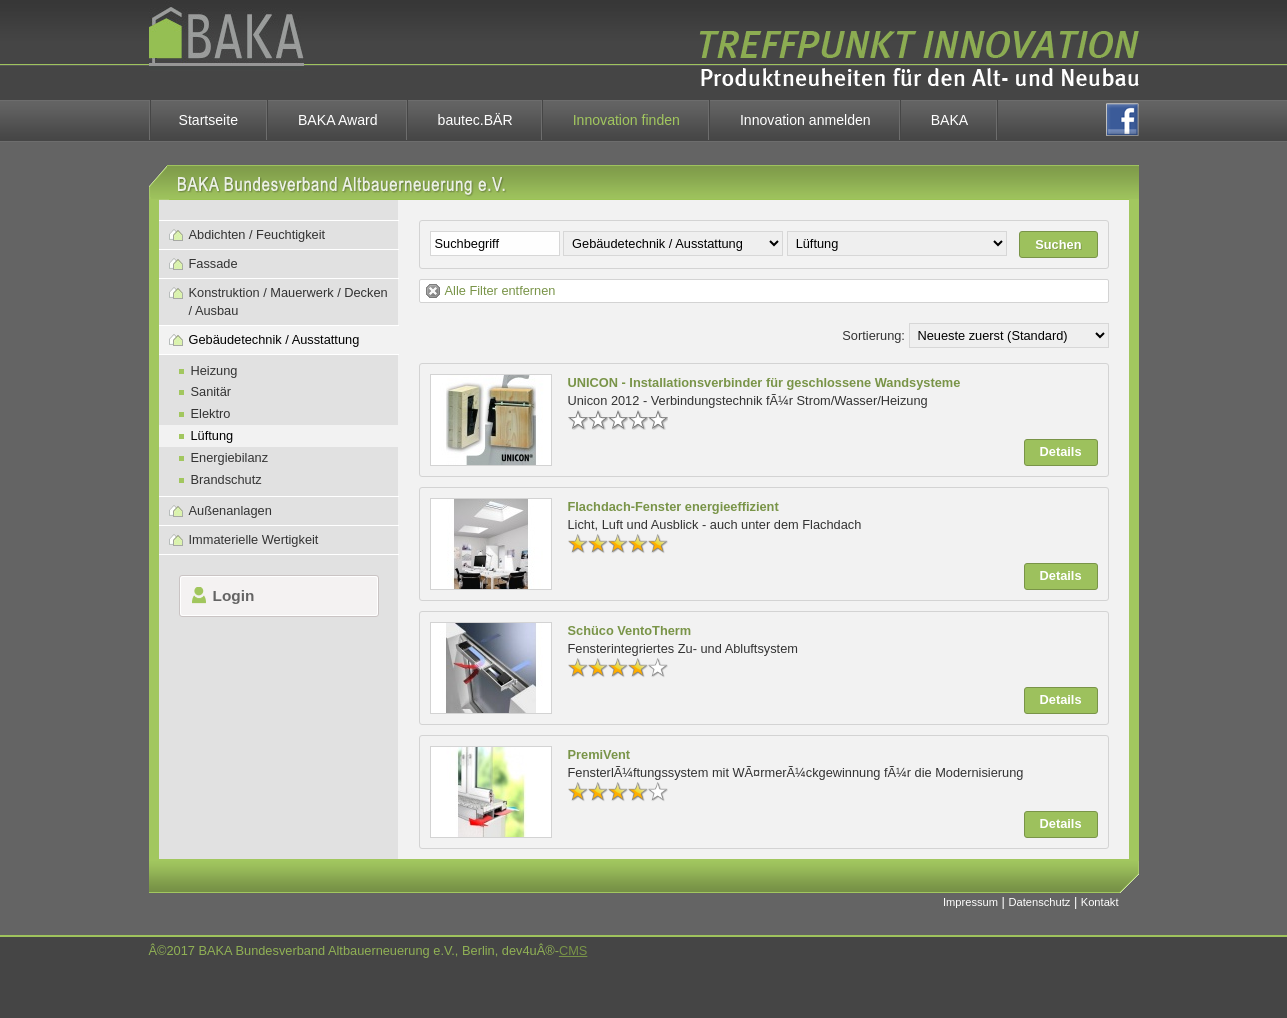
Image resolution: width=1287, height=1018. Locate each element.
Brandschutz (226, 479)
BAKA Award (338, 120)
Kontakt (1100, 902)
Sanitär (211, 391)
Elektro (211, 413)
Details (1061, 451)
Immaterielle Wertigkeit (254, 539)
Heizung (214, 370)
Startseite (208, 120)
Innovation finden (626, 120)
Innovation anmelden (805, 120)
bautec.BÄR (475, 120)
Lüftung (212, 435)
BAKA (950, 120)
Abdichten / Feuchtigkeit (257, 234)
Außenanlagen (230, 510)
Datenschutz (1039, 902)
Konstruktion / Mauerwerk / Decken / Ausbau (288, 301)
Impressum (970, 902)
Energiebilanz (230, 457)
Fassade (213, 263)
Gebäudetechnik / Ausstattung (274, 339)
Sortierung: (873, 335)
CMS (573, 950)
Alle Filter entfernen (500, 290)
